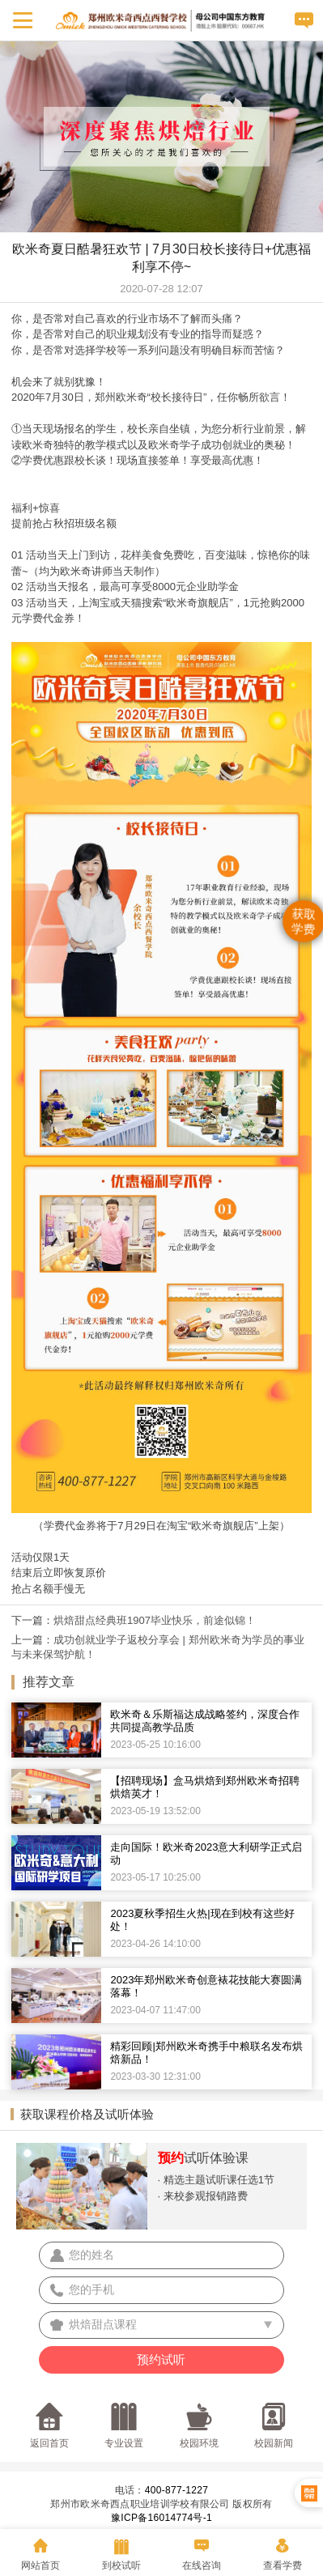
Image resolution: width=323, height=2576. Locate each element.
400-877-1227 (176, 2490)
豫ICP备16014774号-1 (161, 2517)
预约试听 (161, 2359)
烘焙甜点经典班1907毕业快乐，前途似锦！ (154, 1620)
